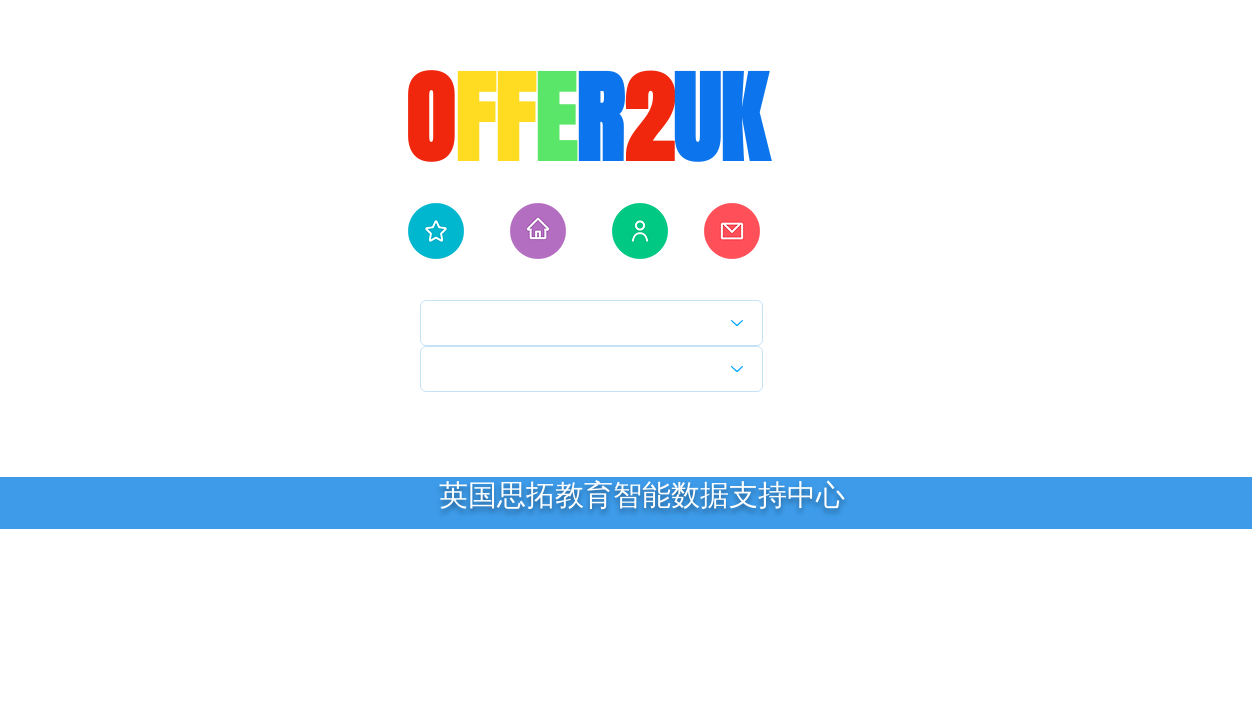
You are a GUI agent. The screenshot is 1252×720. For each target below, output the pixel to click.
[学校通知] (732, 231)
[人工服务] (640, 231)
